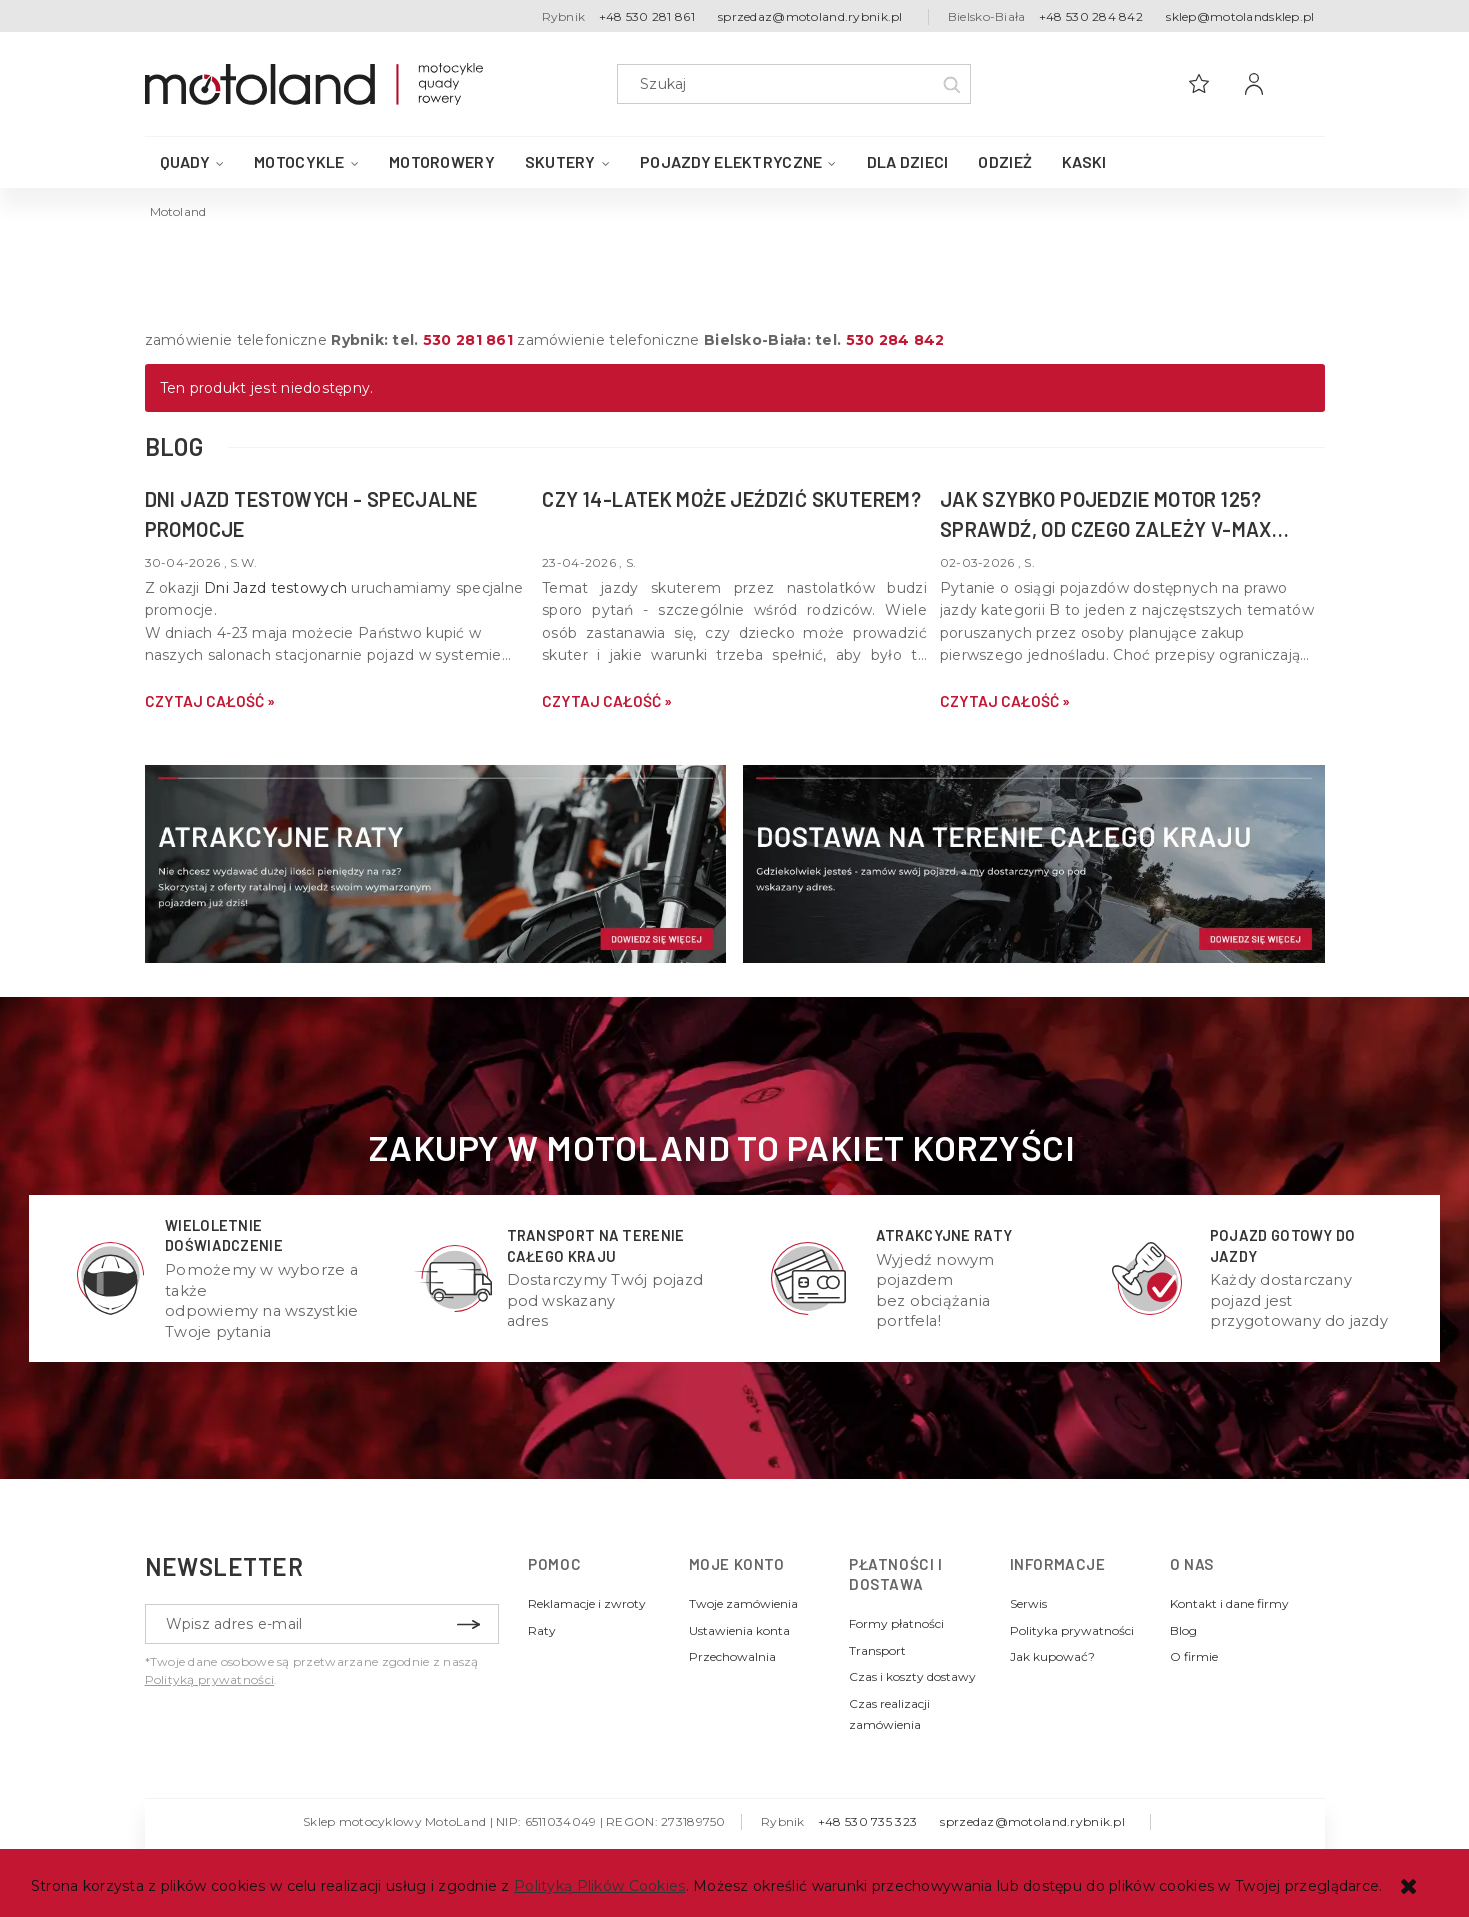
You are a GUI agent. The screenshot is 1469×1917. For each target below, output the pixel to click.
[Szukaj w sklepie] (797, 84)
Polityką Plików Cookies (599, 1886)
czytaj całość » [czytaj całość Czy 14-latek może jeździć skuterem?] (607, 701)
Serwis (1028, 1603)
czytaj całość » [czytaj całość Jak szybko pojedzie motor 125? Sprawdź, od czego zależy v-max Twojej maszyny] (1005, 701)
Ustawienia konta (739, 1630)
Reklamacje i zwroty (587, 1603)
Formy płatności (896, 1623)
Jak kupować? (1052, 1656)
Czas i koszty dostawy (912, 1676)
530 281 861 (468, 340)
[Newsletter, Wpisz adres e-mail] (322, 1624)
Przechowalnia (732, 1656)
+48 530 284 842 (1091, 16)
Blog (1183, 1630)
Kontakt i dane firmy (1229, 1603)
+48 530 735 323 (867, 1821)
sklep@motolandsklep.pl (1240, 16)
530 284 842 (895, 340)
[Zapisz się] (469, 1624)
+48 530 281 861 (647, 16)
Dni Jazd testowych (275, 588)
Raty (542, 1630)
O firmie (1194, 1656)
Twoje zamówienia (743, 1603)
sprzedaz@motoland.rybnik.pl (810, 16)
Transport (877, 1650)
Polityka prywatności (1072, 1630)
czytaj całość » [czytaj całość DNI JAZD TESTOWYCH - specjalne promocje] (210, 701)
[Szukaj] (951, 84)
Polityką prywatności (210, 1679)
